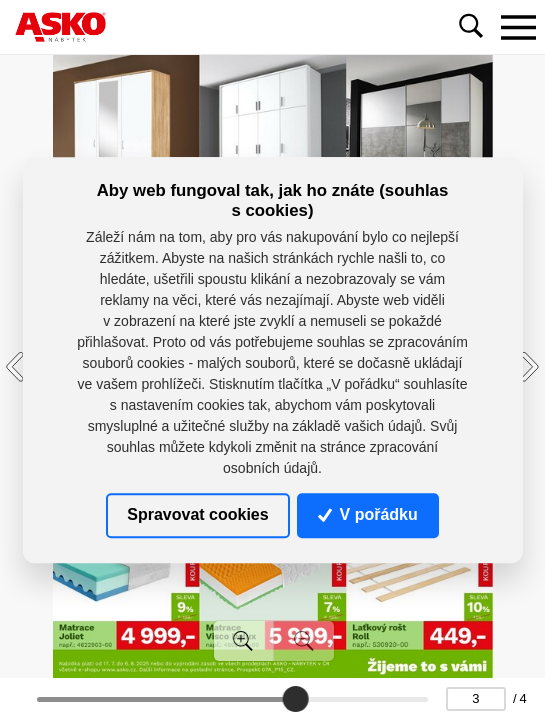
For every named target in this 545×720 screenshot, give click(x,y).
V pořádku (368, 515)
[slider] (295, 699)
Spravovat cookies (197, 515)
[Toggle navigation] (518, 27)
